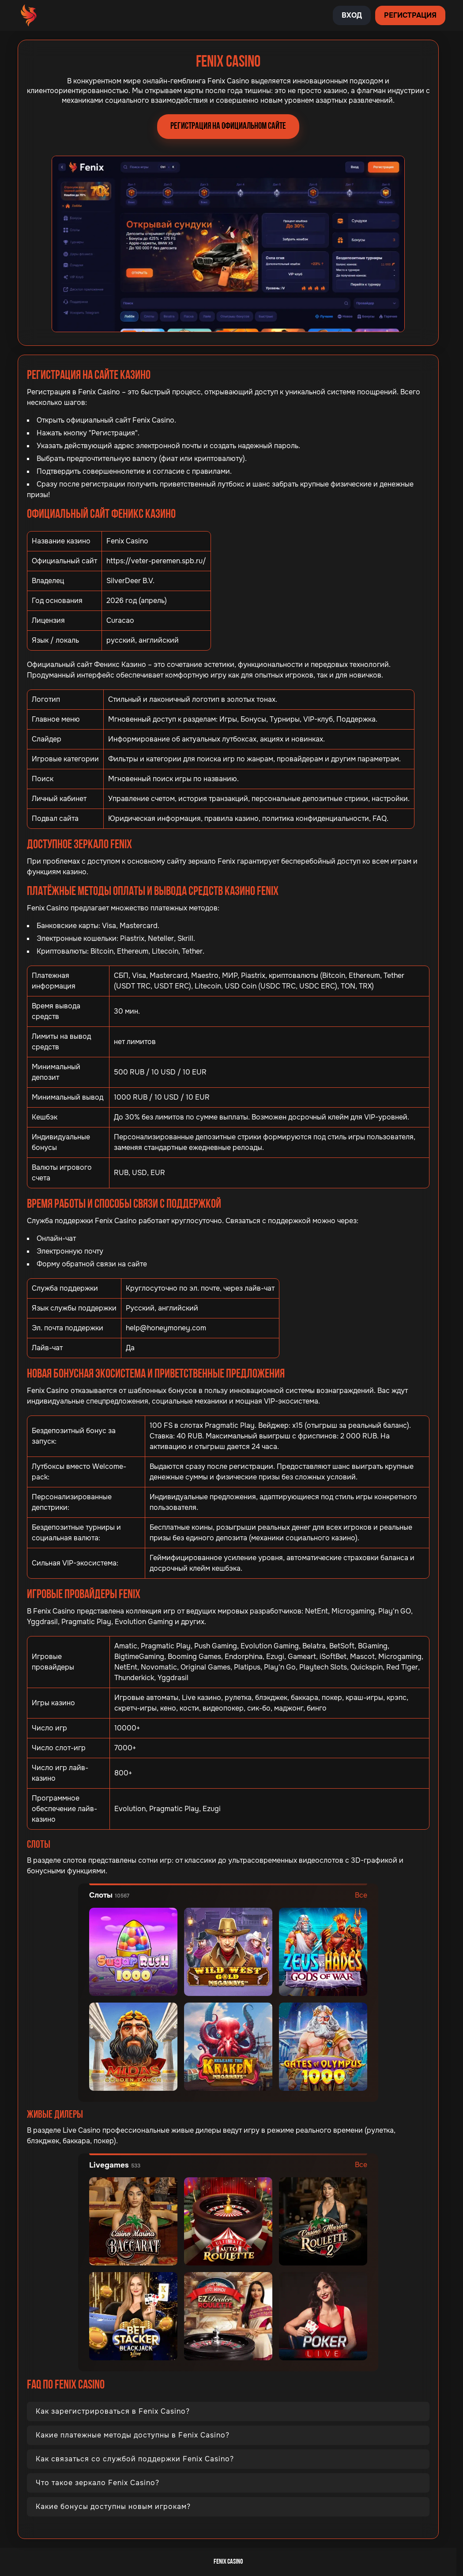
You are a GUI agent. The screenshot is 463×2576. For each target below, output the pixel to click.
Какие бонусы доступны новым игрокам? (113, 2506)
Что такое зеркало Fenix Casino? (97, 2482)
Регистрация (410, 15)
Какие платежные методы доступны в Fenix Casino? (133, 2435)
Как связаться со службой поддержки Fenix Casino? (135, 2459)
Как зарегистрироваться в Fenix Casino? (113, 2411)
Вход (352, 15)
